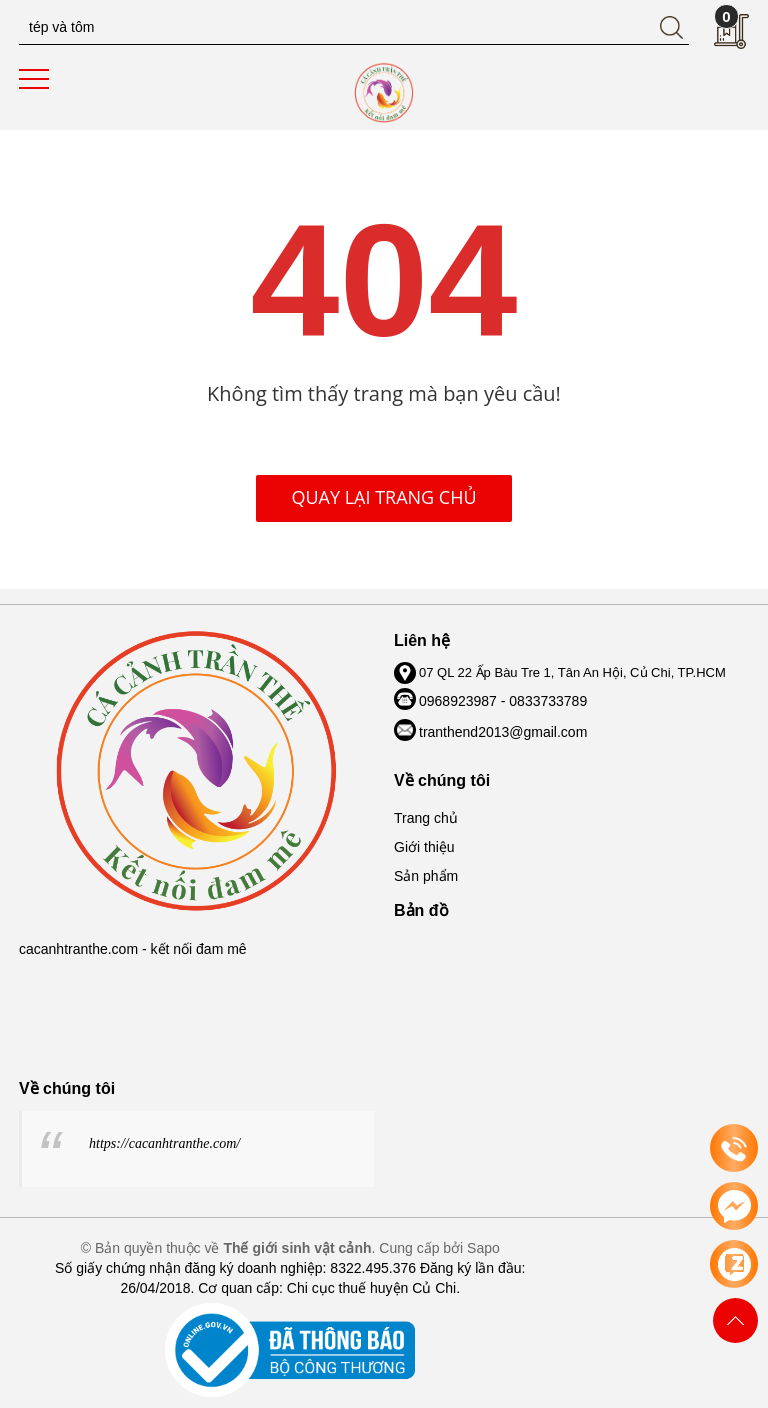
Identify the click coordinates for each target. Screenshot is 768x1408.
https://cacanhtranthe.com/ (164, 1143)
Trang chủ (426, 818)
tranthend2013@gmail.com (503, 732)
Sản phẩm (426, 876)
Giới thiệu (424, 847)
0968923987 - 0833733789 (503, 701)
